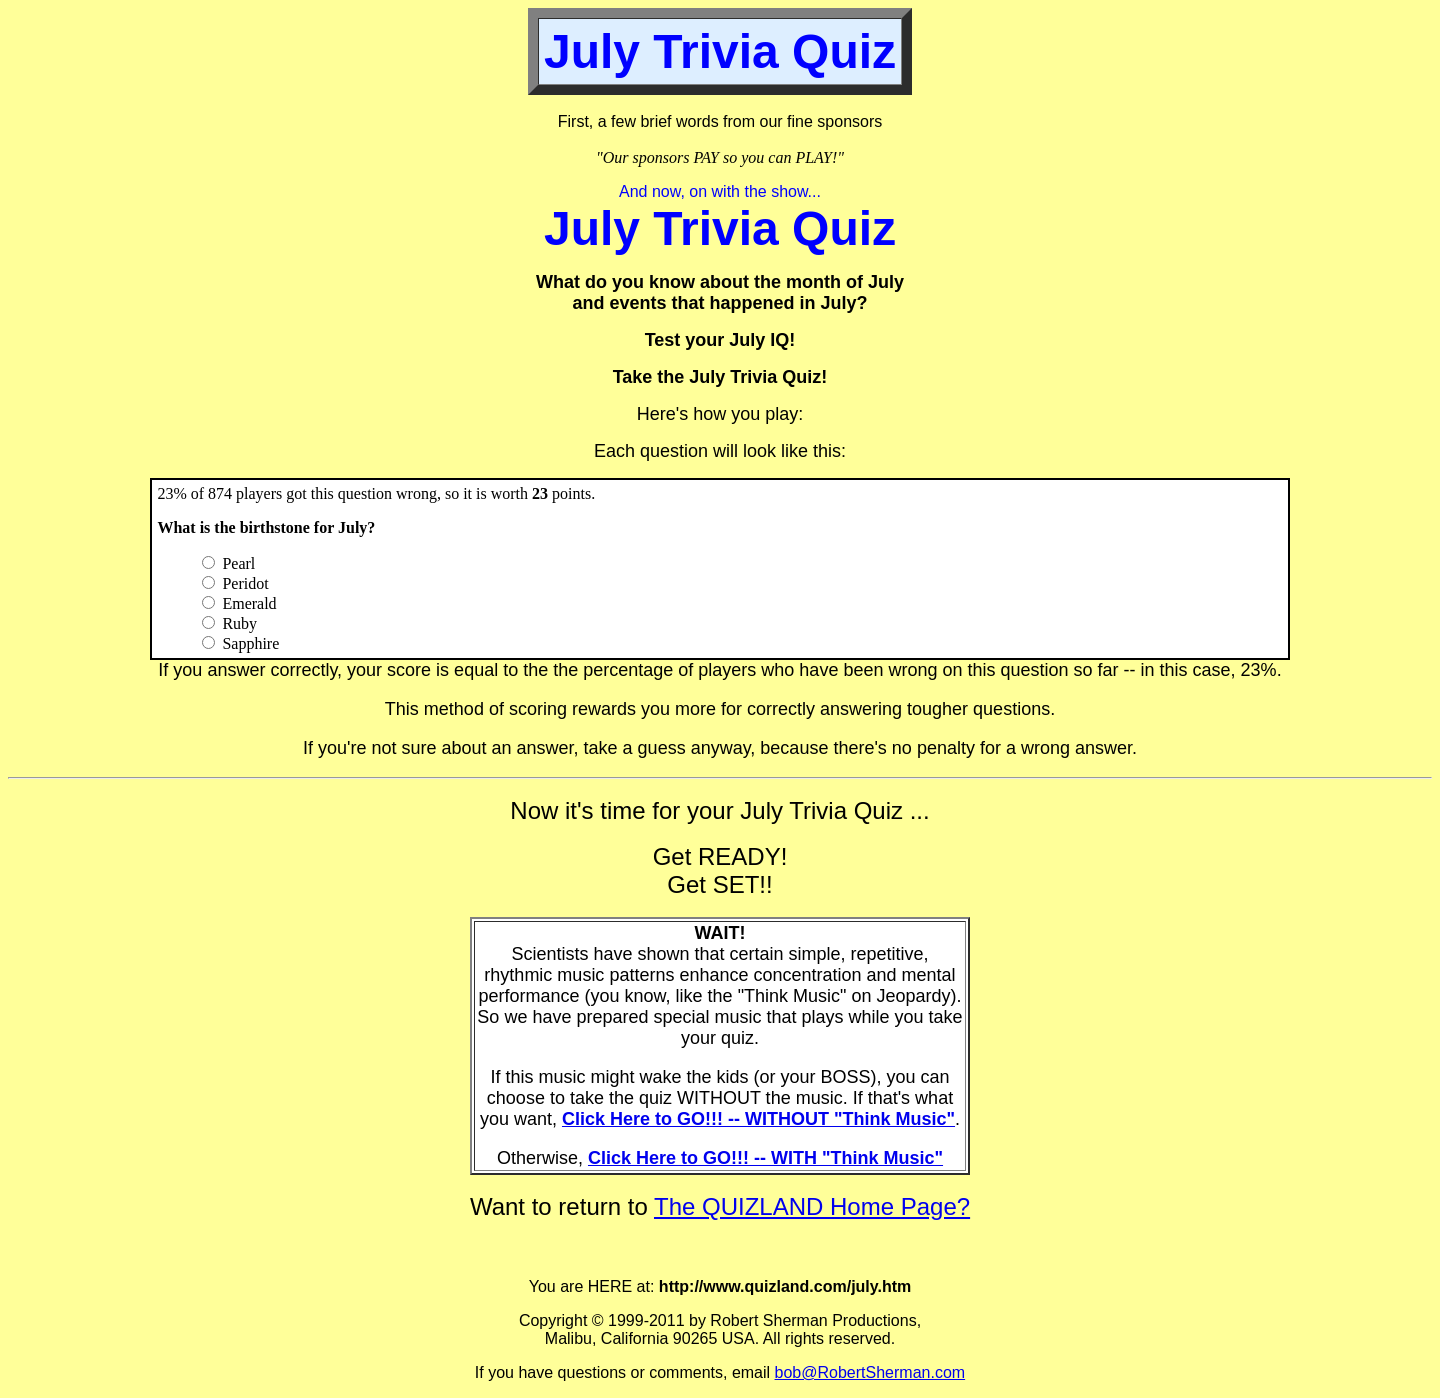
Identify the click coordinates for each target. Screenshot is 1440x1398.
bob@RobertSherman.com (870, 1372)
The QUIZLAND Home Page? (812, 1206)
